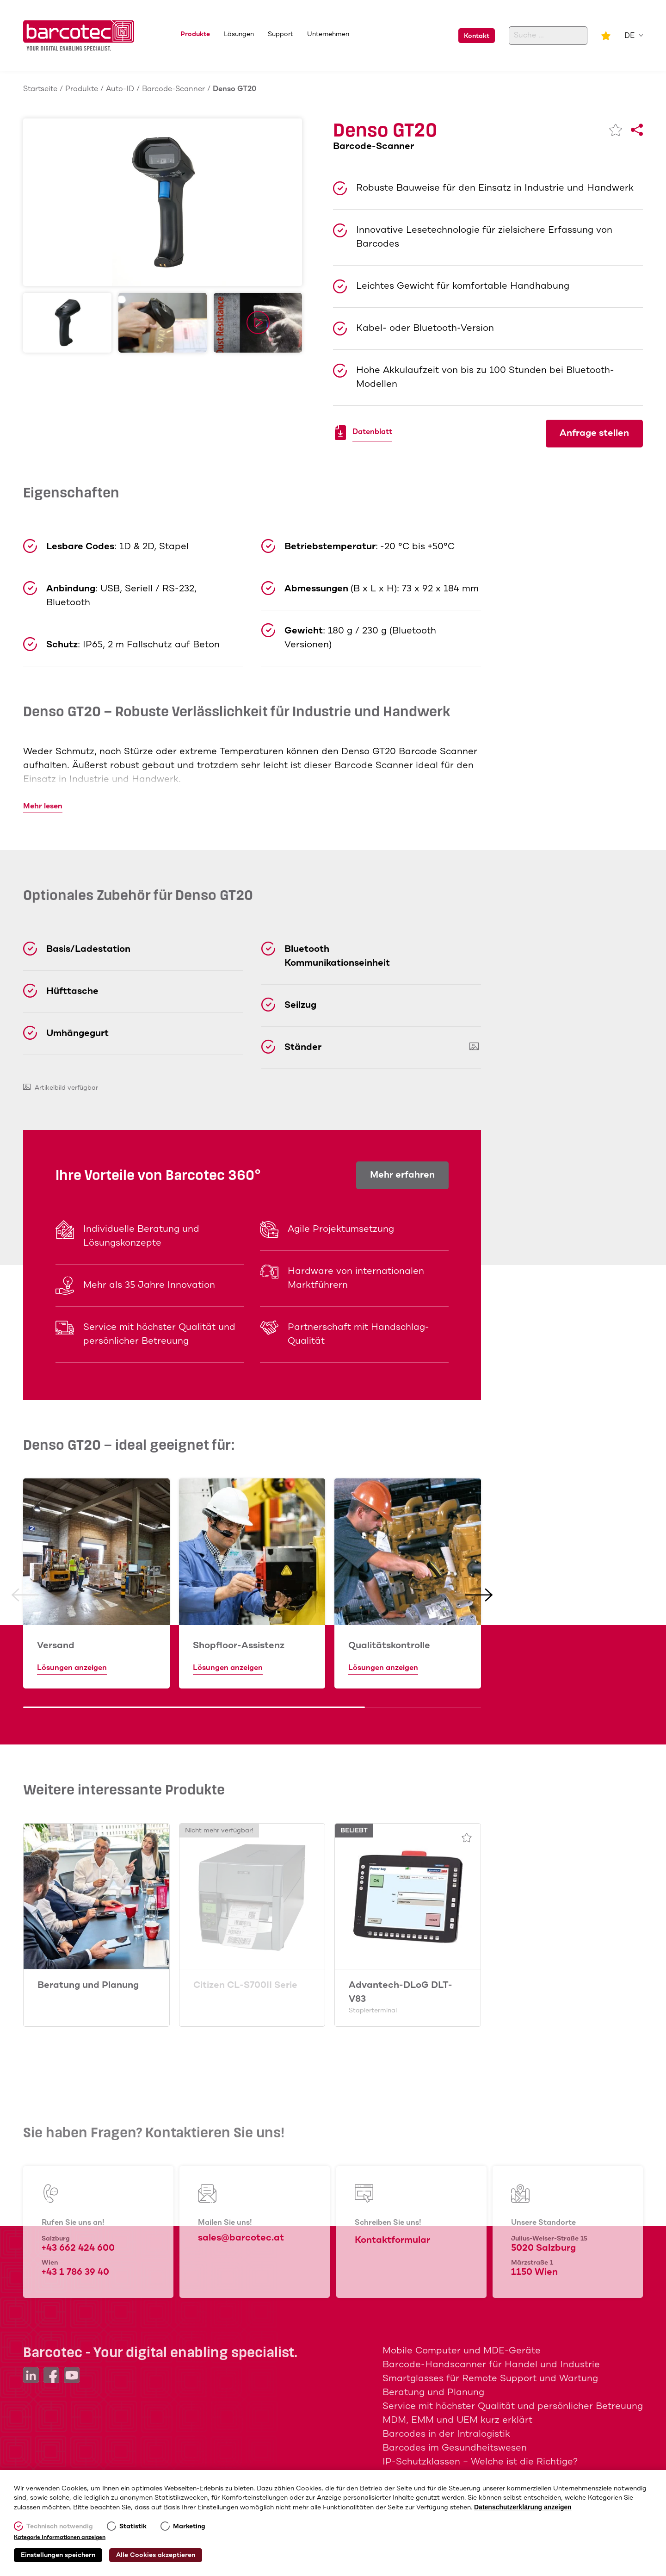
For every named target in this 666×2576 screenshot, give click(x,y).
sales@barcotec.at (241, 2238)
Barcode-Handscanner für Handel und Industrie (491, 2364)
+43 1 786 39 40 (75, 2272)
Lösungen (239, 34)
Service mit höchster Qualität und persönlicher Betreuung (512, 2406)
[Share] (637, 130)
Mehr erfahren (402, 1175)
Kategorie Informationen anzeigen (59, 2537)
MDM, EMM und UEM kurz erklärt (457, 2420)
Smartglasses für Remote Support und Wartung (490, 2378)
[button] (25, 1595)
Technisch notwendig (59, 2526)
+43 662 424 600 (78, 2248)
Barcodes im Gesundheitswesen (454, 2448)
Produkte (195, 34)
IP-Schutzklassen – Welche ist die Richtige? (480, 2462)
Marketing (189, 2526)
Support (280, 34)
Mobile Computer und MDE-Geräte (461, 2351)
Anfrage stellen (594, 433)
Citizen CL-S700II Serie (245, 1985)
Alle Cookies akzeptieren (155, 2555)
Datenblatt (372, 433)
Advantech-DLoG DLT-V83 (408, 1997)
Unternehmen (328, 34)
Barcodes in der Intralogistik (446, 2434)
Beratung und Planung (88, 1985)
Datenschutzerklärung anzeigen (523, 2507)
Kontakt (476, 36)
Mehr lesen (42, 806)
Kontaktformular (392, 2240)
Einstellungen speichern (58, 2555)
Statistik (133, 2526)
